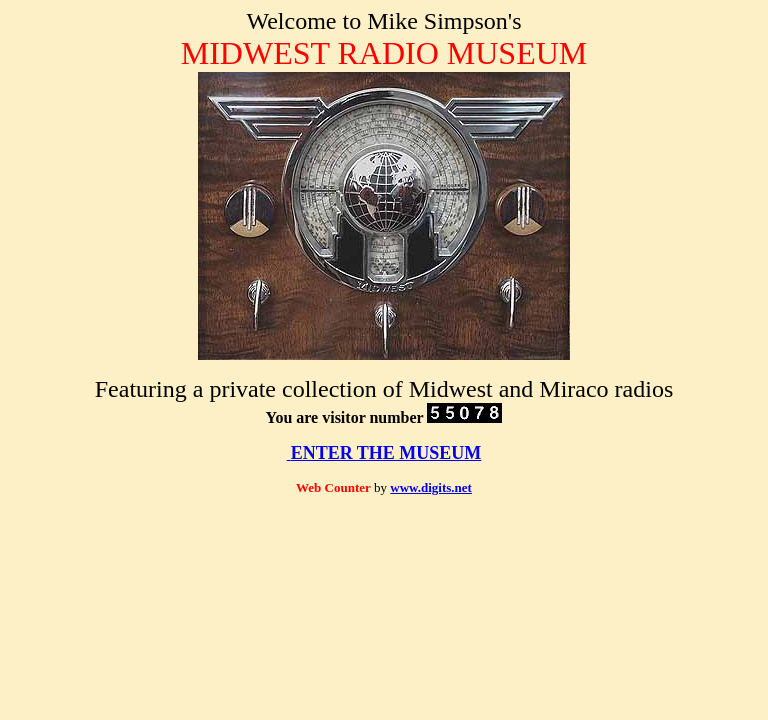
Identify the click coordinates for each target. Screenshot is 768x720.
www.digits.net (431, 487)
